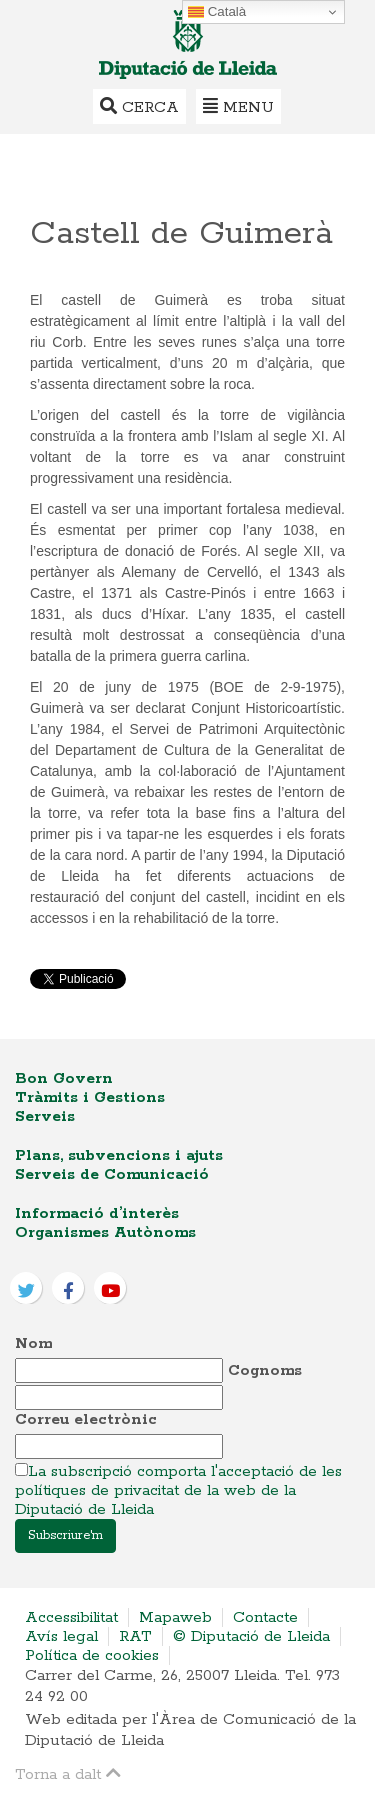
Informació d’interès (97, 1213)
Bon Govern (64, 1078)
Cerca (139, 106)
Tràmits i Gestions (90, 1097)
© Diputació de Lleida (251, 1636)
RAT (135, 1636)
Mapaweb (175, 1617)
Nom (33, 1343)
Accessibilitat (71, 1617)
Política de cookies (92, 1655)
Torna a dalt (68, 1773)
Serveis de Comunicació (112, 1174)
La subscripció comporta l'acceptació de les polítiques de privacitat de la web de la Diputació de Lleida (178, 1490)
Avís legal (61, 1636)
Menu (238, 106)
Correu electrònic (86, 1419)
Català (217, 12)
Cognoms (265, 1370)
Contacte (265, 1617)
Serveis (45, 1116)
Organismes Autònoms (105, 1232)
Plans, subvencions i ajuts (119, 1155)
